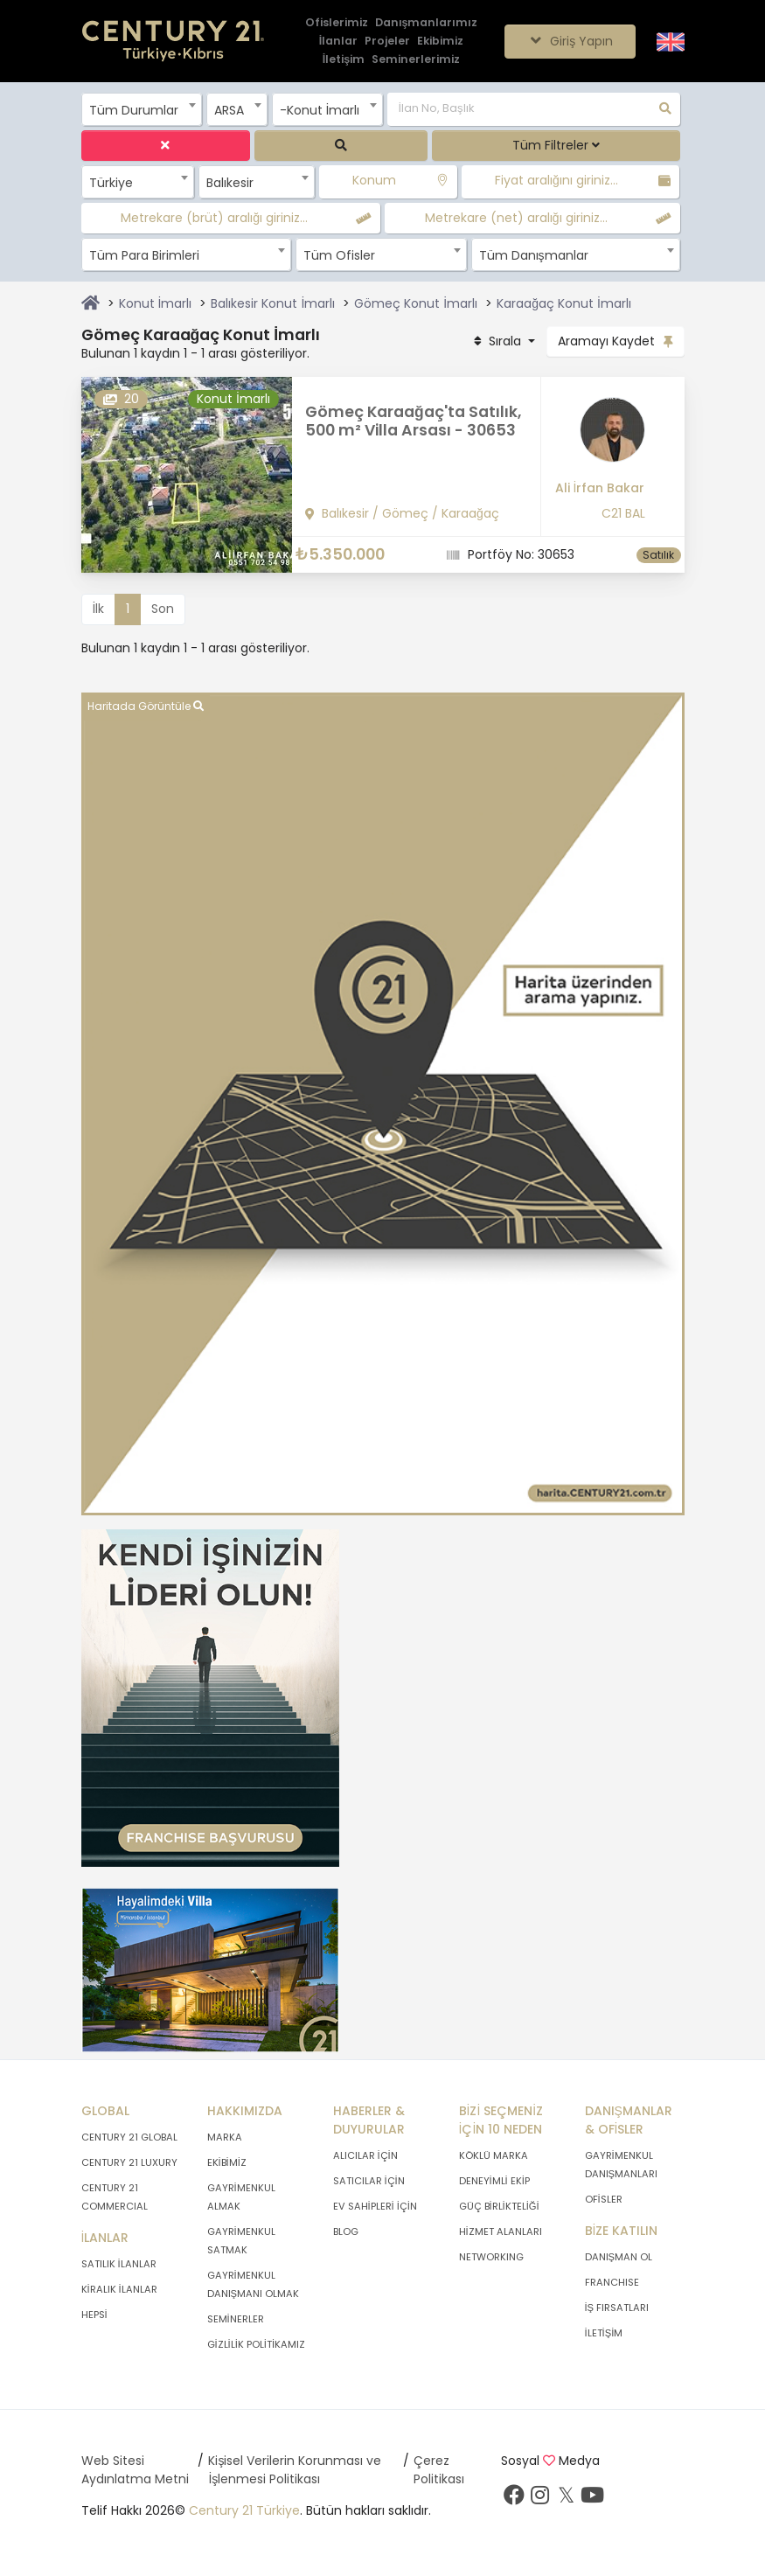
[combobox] (141, 109)
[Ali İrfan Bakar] (599, 436)
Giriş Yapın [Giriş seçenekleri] (569, 41)
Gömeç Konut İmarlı (415, 303)
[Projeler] (387, 41)
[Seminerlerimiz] (416, 60)
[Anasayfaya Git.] (173, 41)
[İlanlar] (338, 41)
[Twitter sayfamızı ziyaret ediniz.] (566, 2499)
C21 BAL (623, 513)
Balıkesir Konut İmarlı (273, 303)
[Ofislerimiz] (336, 23)
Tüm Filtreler (556, 145)
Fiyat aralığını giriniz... (556, 180)
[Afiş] (210, 1697)
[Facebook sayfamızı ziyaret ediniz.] (514, 2499)
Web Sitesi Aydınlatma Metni (135, 2470)
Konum (374, 180)
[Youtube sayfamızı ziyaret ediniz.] (593, 2499)
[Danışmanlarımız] (426, 23)
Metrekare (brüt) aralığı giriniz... (214, 217)
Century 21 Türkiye (244, 2510)
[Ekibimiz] (440, 41)
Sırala (497, 341)
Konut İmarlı (155, 303)
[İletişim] (344, 60)
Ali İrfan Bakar (600, 488)
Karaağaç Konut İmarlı (564, 303)
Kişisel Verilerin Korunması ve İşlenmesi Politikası (294, 2470)
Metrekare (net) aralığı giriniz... (516, 217)
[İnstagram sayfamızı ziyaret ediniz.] (540, 2499)
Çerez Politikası (439, 2470)
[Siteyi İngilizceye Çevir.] (671, 40)
